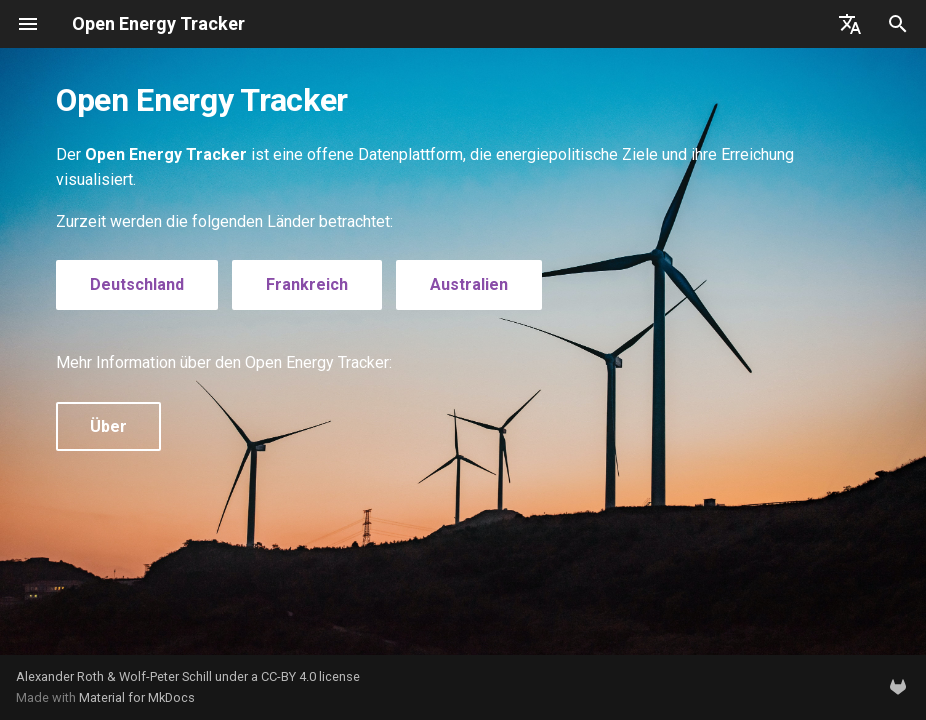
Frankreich (307, 284)
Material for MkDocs (137, 697)
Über (108, 426)
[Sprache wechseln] (850, 24)
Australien (469, 284)
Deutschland (137, 284)
